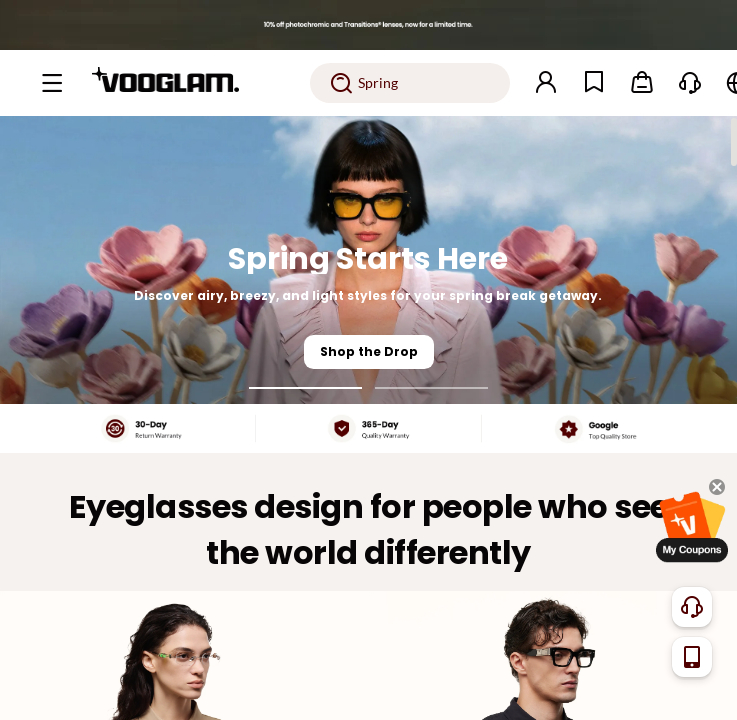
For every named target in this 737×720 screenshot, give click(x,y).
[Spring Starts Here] (368, 260)
